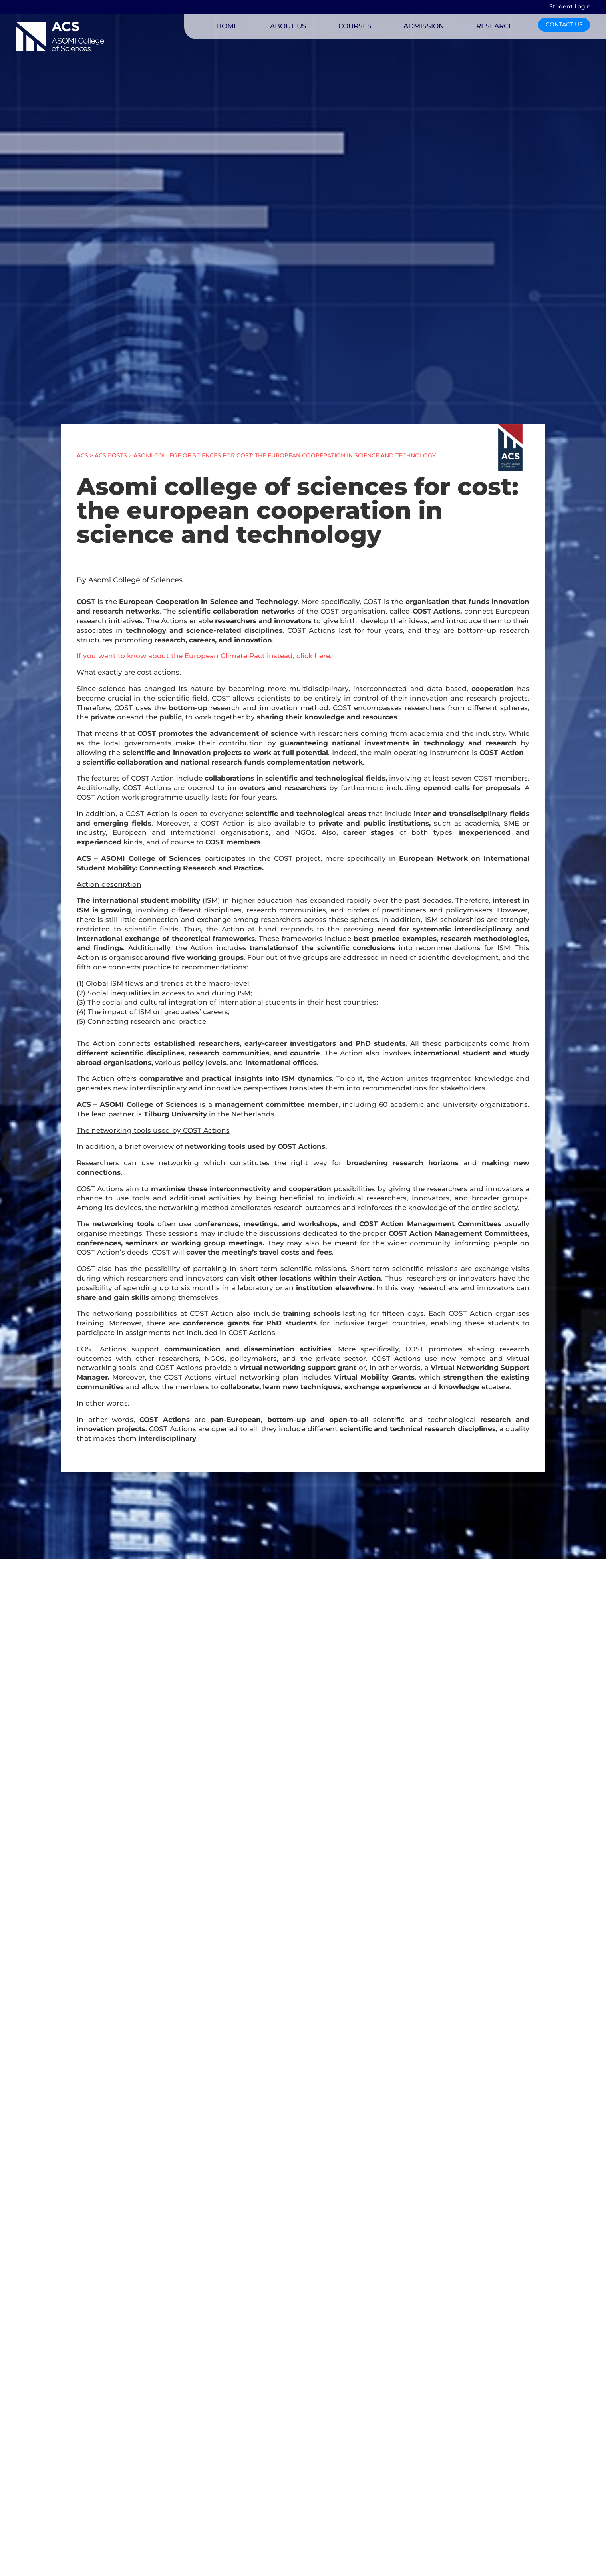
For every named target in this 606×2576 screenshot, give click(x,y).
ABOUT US (288, 26)
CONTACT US (564, 24)
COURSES (355, 26)
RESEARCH (495, 26)
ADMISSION (423, 26)
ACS (82, 455)
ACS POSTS (111, 455)
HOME (227, 26)
